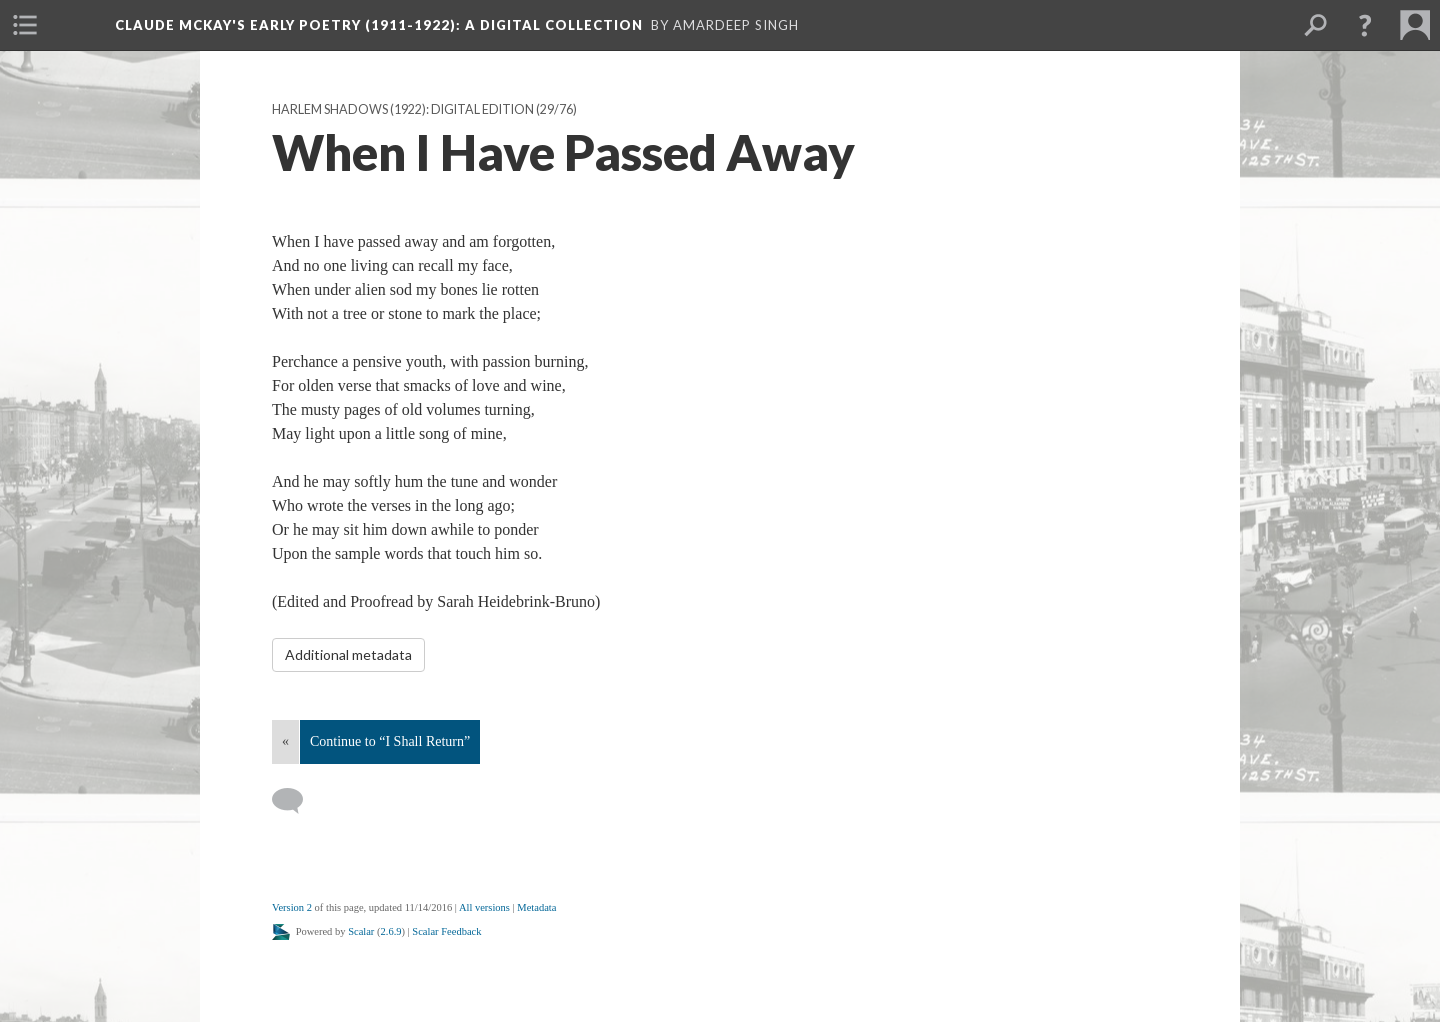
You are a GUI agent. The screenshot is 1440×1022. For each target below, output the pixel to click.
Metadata (536, 907)
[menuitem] (25, 25)
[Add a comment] (296, 801)
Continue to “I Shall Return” (390, 741)
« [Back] (285, 741)
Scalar (361, 931)
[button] (1365, 25)
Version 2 (292, 907)
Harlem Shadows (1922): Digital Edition (403, 109)
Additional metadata (348, 654)
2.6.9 (391, 931)
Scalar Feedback (446, 931)
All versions (484, 907)
